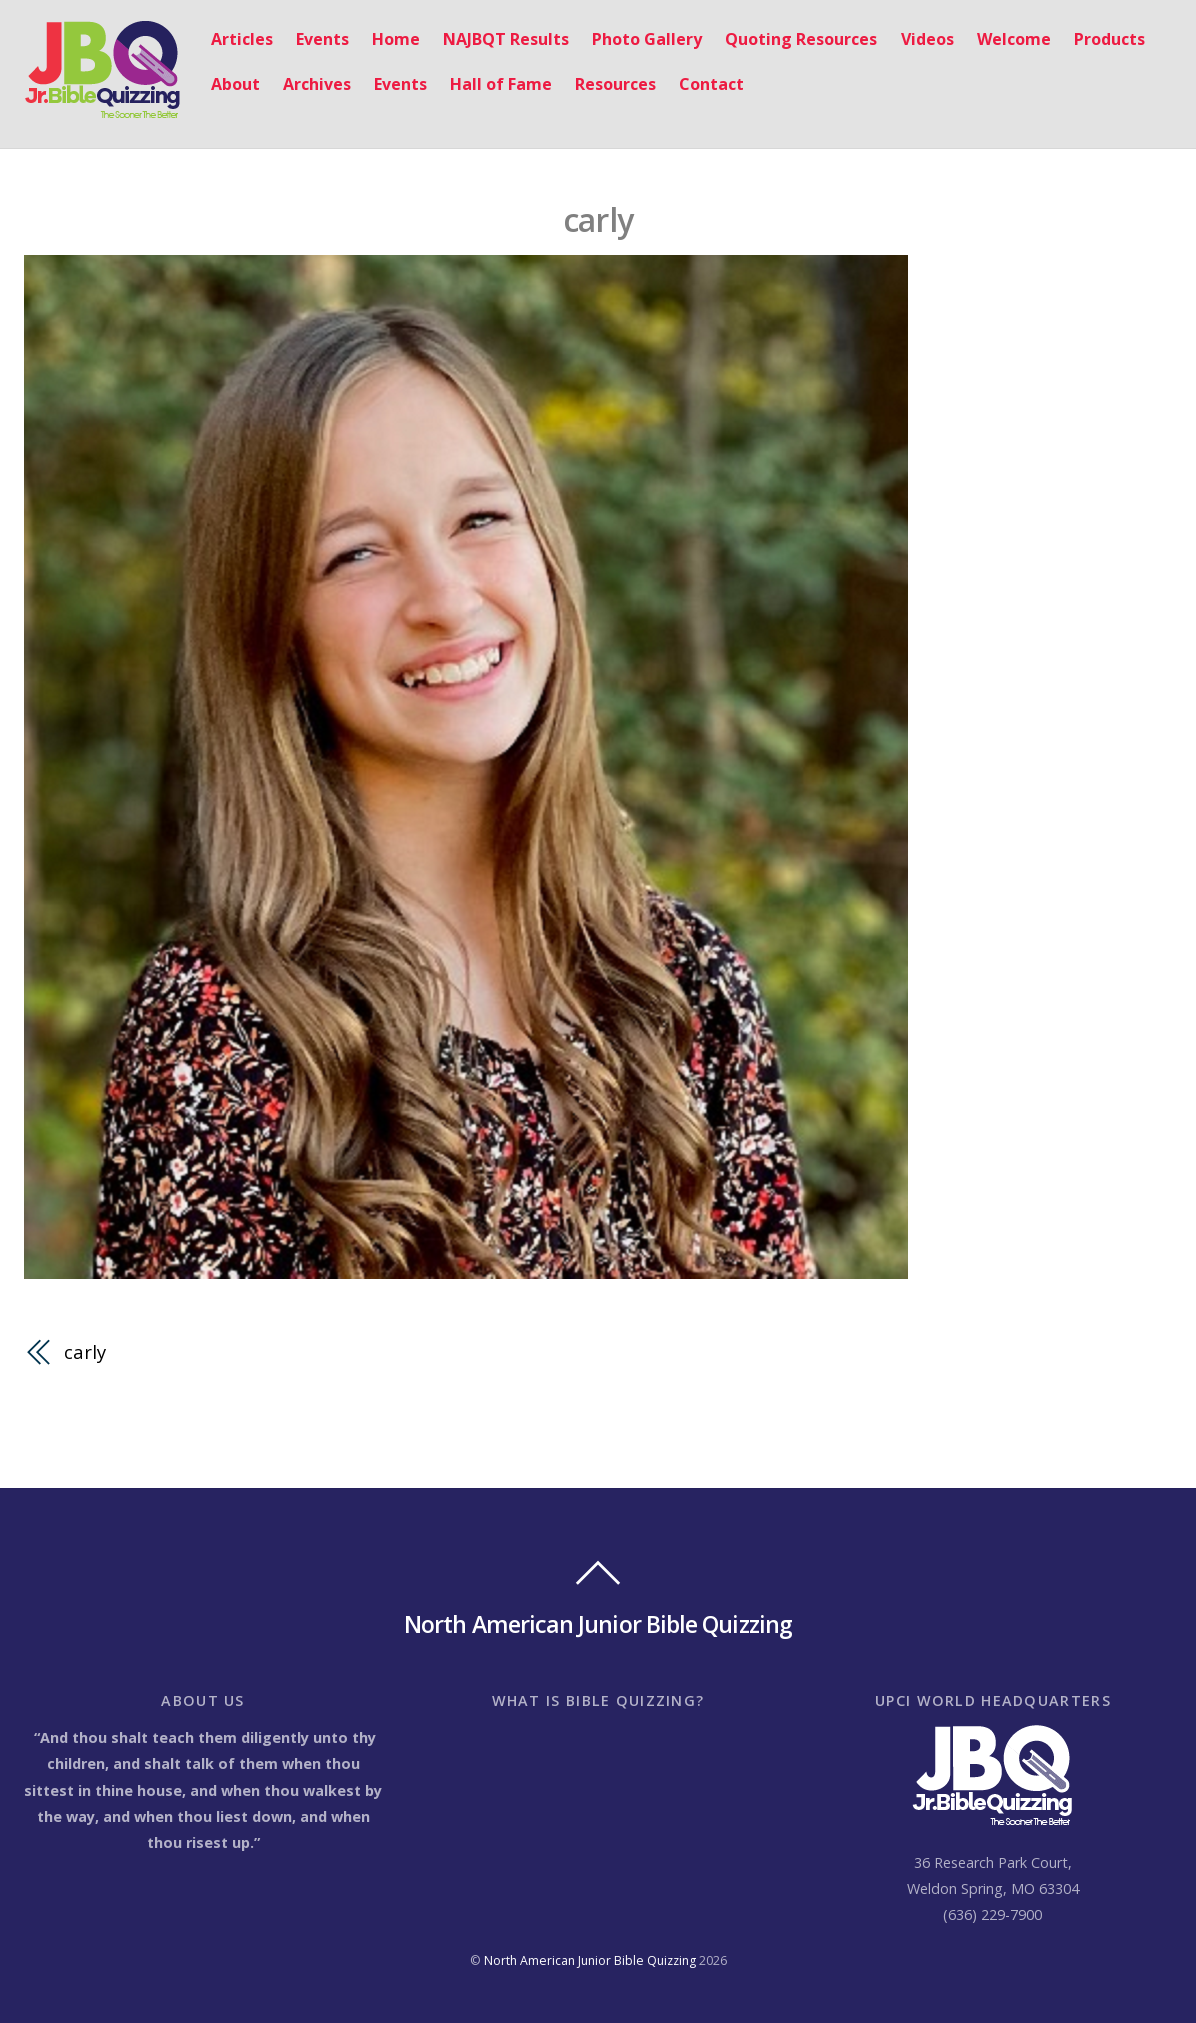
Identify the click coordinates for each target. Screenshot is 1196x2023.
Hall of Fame (501, 84)
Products (1109, 39)
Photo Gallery (647, 39)
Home (396, 39)
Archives (317, 84)
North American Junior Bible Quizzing (590, 1960)
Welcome (1014, 39)
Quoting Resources (801, 39)
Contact (711, 84)
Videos (927, 39)
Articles (242, 39)
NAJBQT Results (506, 39)
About (235, 84)
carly (598, 219)
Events (322, 39)
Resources (615, 84)
